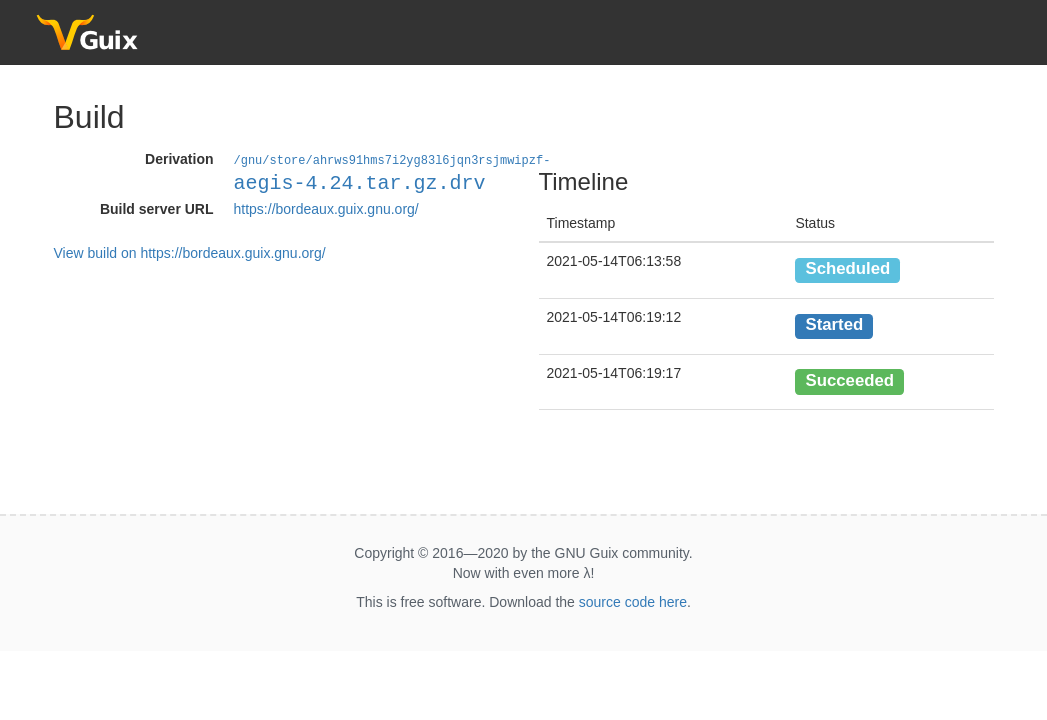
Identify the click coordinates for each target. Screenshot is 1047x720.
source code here (633, 602)
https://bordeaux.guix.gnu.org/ (326, 208)
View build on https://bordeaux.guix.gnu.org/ (190, 252)
